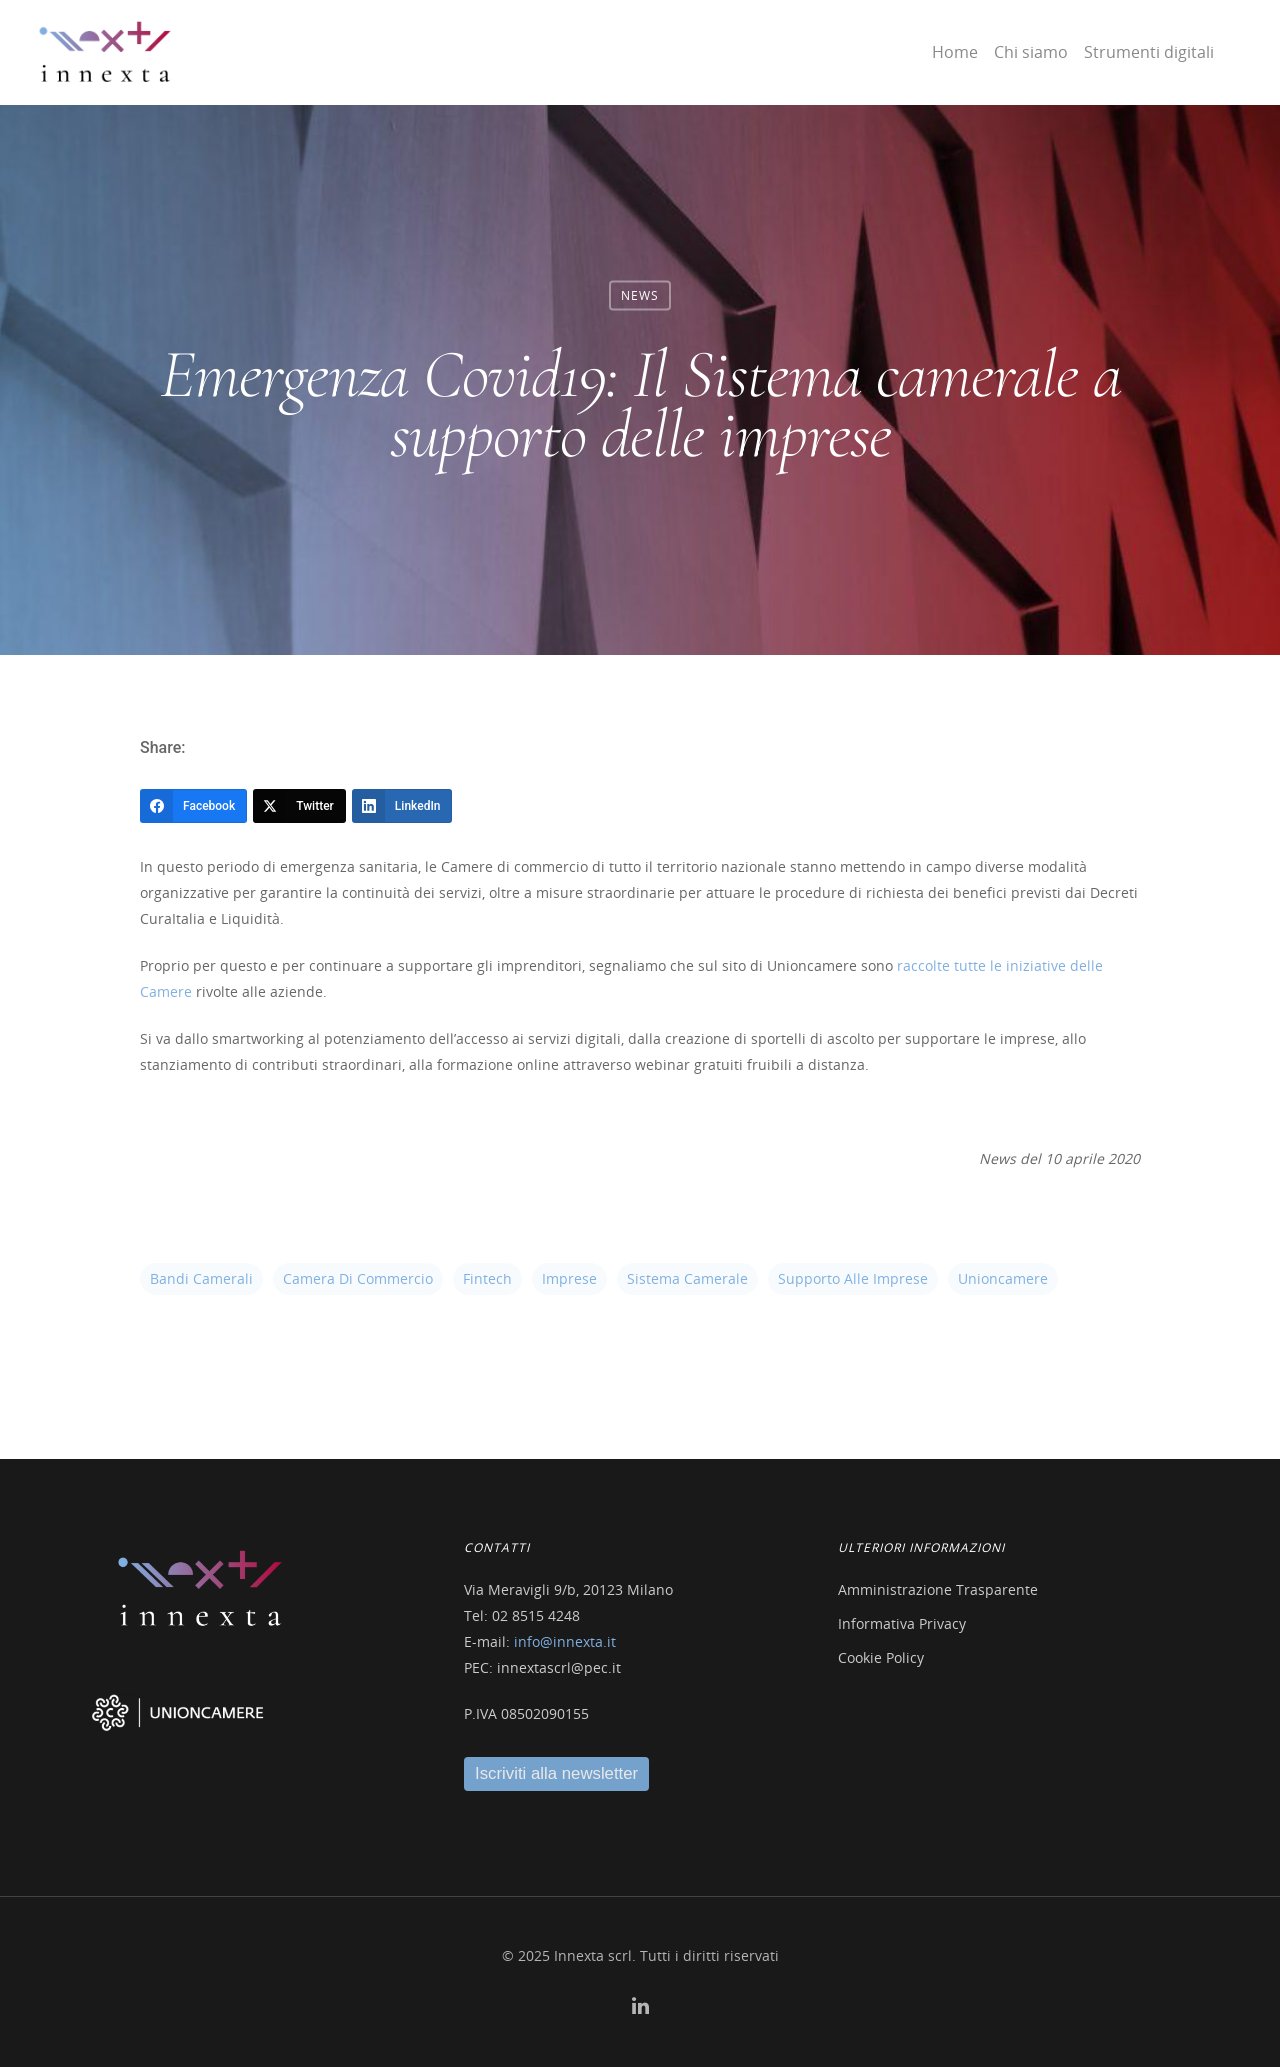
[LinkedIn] (402, 806)
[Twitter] (299, 806)
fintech (487, 1278)
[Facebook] (193, 806)
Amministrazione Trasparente (938, 1589)
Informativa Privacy (902, 1623)
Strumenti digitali (1149, 52)
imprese (569, 1278)
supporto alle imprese (853, 1278)
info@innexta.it (565, 1641)
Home (955, 52)
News (640, 295)
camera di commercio (358, 1278)
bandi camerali (201, 1278)
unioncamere (1003, 1278)
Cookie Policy (881, 1657)
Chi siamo (1031, 52)
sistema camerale (687, 1278)
